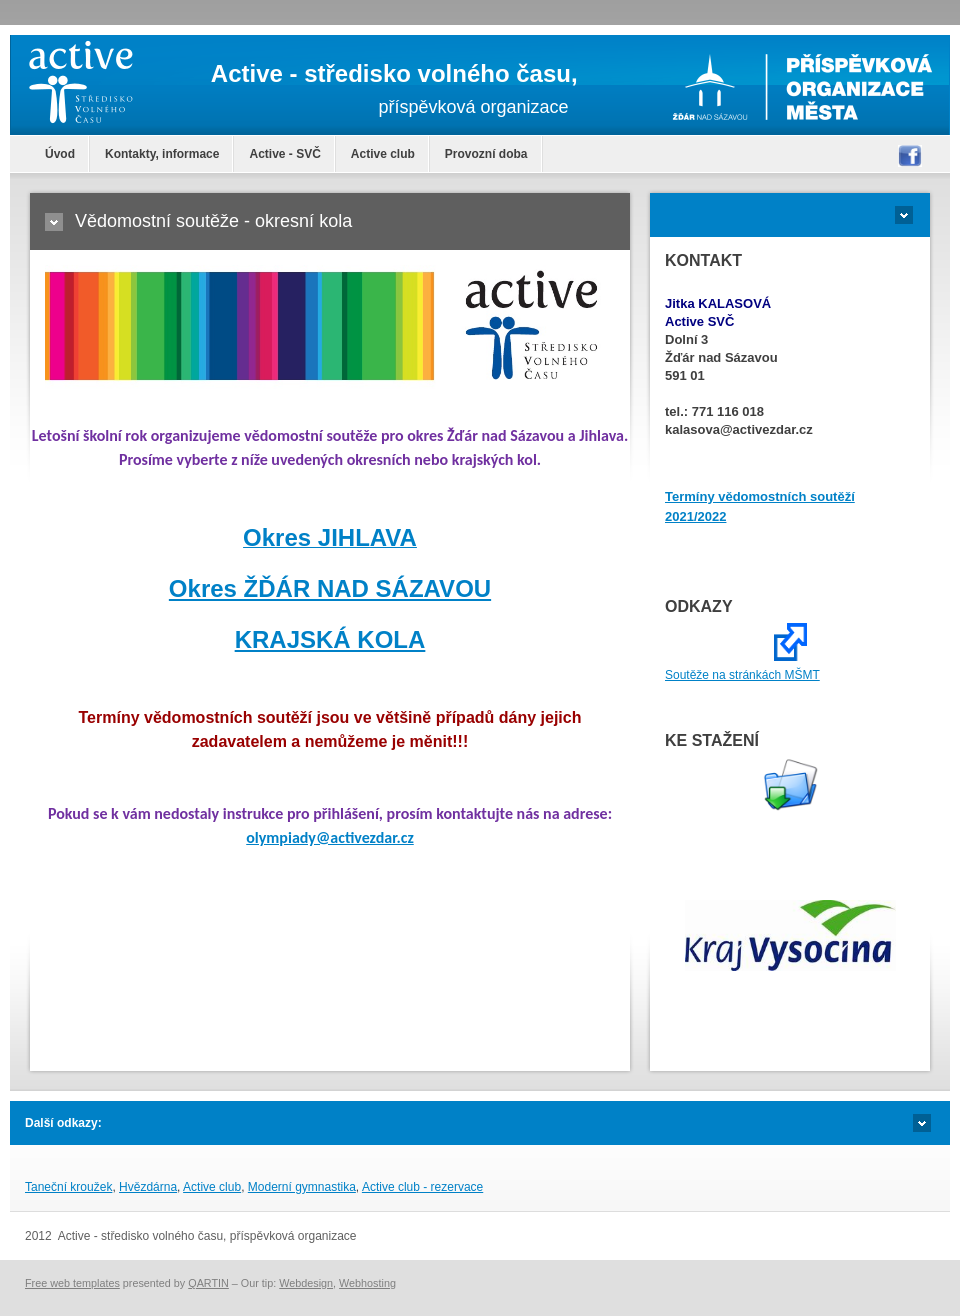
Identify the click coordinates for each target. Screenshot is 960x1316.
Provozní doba (486, 154)
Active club (383, 154)
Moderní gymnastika (302, 1187)
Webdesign (306, 1283)
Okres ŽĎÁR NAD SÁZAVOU (330, 588)
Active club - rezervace (422, 1187)
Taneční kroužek (68, 1187)
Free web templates (72, 1283)
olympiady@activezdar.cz (330, 837)
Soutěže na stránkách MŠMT (742, 675)
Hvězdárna (148, 1187)
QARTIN (208, 1283)
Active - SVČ (284, 154)
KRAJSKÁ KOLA (330, 639)
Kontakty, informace (162, 154)
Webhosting (367, 1283)
